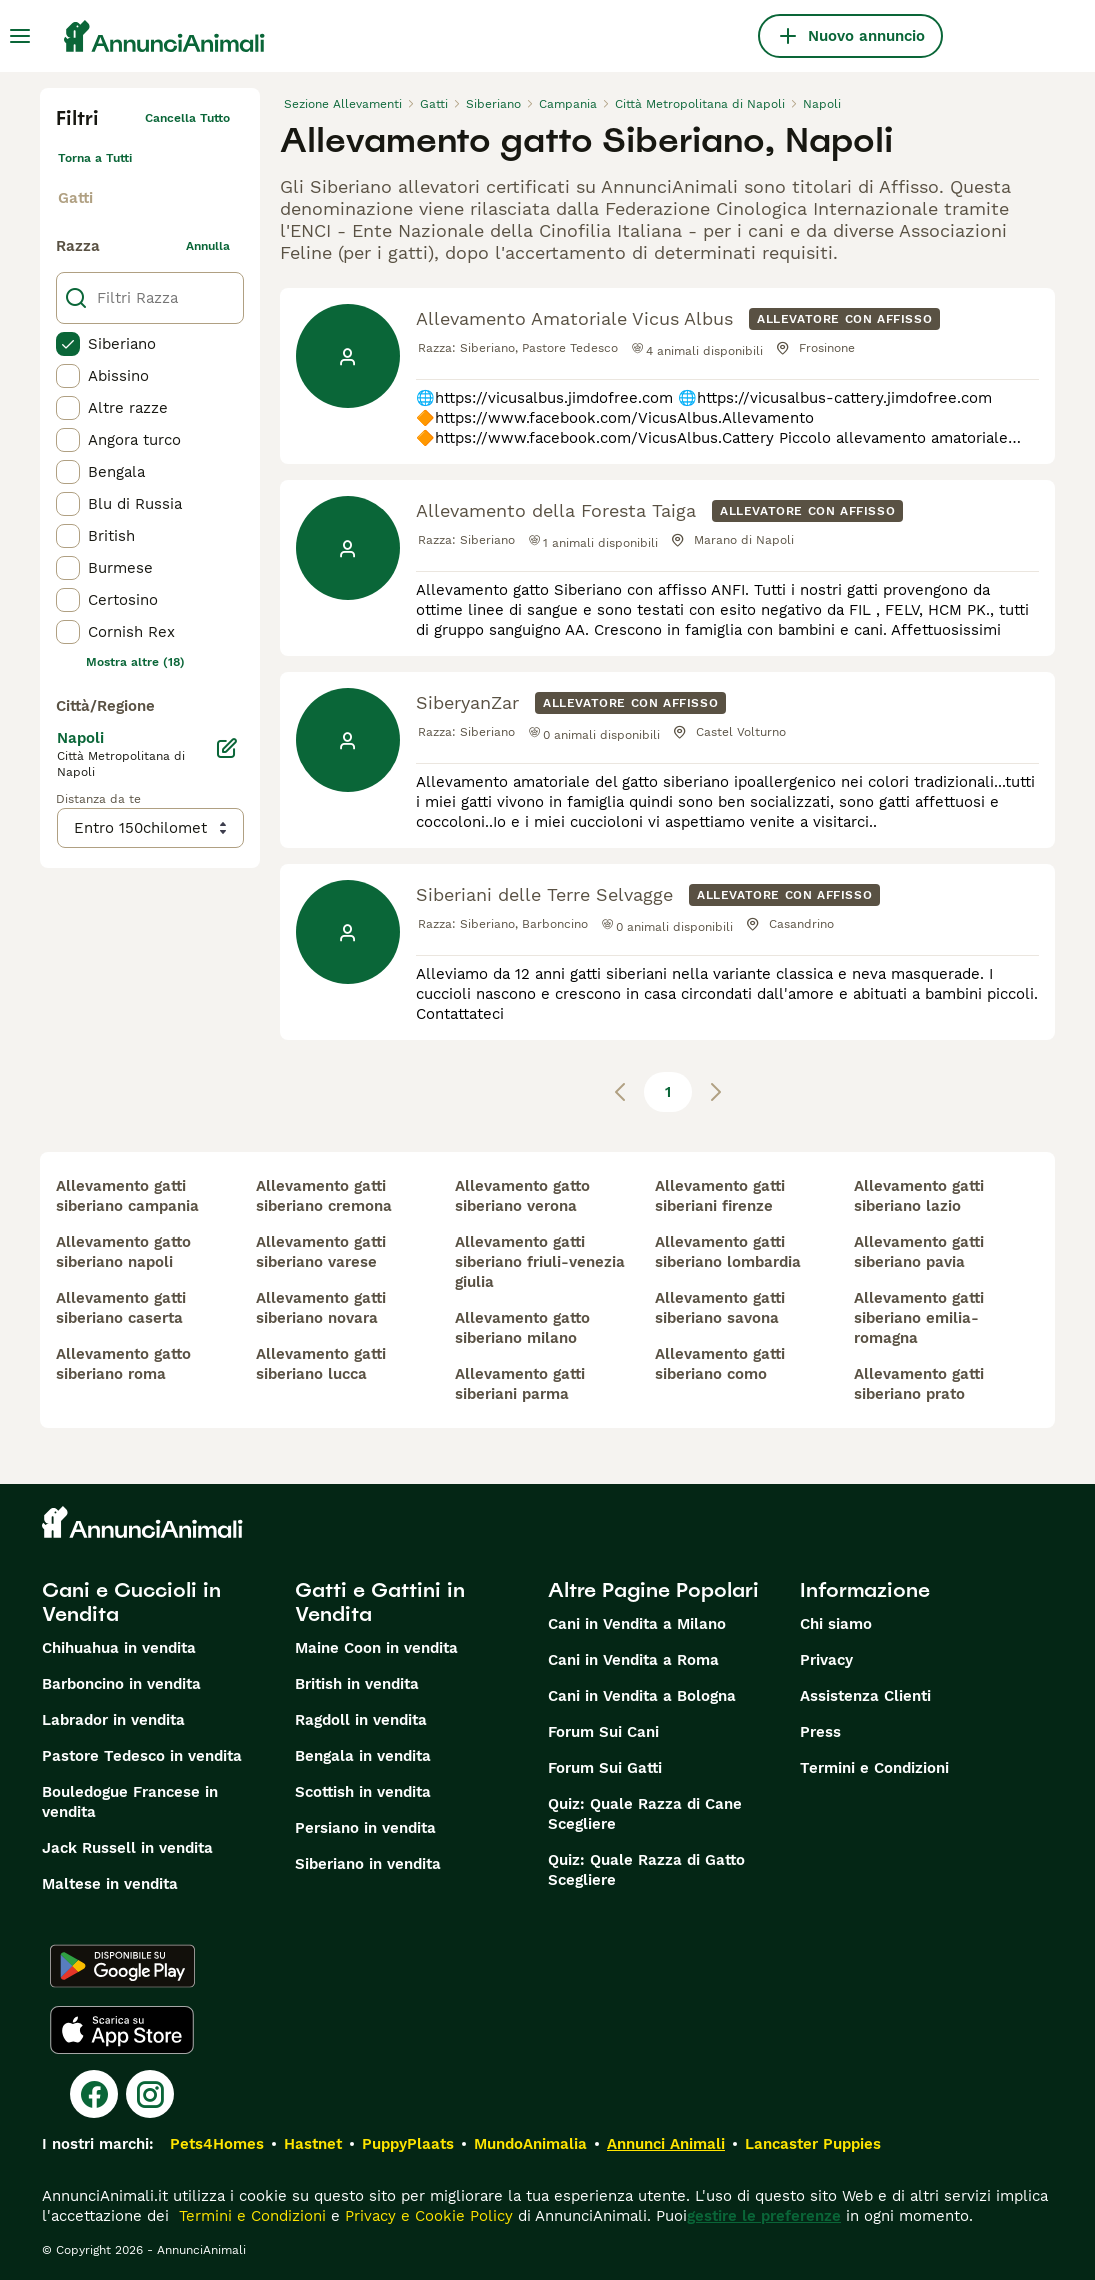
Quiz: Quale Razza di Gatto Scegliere (646, 1870)
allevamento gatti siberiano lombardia (728, 1252)
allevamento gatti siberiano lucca (321, 1364)
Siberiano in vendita (368, 1864)
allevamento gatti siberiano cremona (324, 1196)
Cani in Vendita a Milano (637, 1624)
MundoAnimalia (530, 2144)
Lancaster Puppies (813, 2144)
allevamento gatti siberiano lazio (919, 1196)
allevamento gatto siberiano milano (522, 1328)
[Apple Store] (122, 2030)
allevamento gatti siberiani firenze (720, 1196)
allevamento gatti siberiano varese (321, 1252)
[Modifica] (227, 748)
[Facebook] (94, 2094)
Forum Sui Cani (603, 1732)
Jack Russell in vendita (127, 1848)
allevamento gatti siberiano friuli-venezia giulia (540, 1262)
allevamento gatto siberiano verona (522, 1196)
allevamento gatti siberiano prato (919, 1384)
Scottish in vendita (363, 1792)
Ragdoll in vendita (361, 1720)
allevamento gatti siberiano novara (321, 1308)
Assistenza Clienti (865, 1696)
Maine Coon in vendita (376, 1648)
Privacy (826, 1660)
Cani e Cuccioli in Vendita (131, 1602)
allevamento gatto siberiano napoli (123, 1252)
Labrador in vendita (113, 1720)
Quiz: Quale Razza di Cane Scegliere (645, 1814)
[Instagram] (150, 2094)
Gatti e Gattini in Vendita (380, 1602)
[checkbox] (68, 344)
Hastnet (313, 2144)
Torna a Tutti (95, 158)
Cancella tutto (187, 118)
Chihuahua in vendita (119, 1648)
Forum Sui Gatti (605, 1768)
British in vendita (357, 1684)
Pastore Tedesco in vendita (142, 1756)
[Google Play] (122, 1966)
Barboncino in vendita (121, 1684)
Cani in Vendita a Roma (633, 1660)
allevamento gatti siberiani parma (520, 1384)
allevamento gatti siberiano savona (720, 1308)
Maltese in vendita (110, 1884)
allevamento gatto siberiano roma (123, 1364)
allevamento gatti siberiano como (720, 1364)
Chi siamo (836, 1624)
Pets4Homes (217, 2144)
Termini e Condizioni (874, 1768)
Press (820, 1732)
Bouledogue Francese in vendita (130, 1802)
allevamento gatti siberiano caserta (121, 1308)
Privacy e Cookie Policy (426, 2216)
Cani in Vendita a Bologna (642, 1696)
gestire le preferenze (764, 2216)
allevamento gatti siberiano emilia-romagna (919, 1318)
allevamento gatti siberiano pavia (919, 1252)
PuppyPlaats (408, 2144)
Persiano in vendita (365, 1828)
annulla (208, 246)
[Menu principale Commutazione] (20, 36)
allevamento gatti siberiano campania (127, 1196)
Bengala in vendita (363, 1756)
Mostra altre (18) (135, 662)
